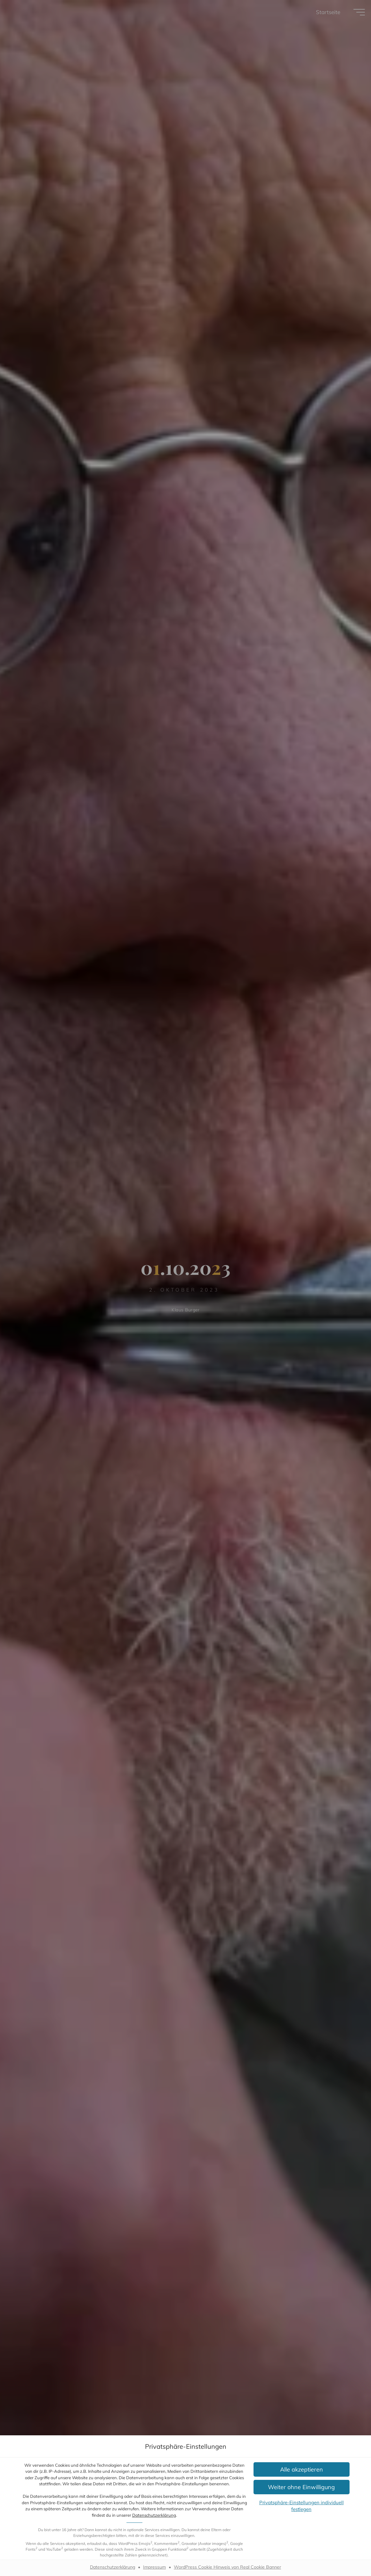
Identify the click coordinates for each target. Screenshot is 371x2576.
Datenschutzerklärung (154, 2515)
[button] (302, 2469)
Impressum (154, 2567)
